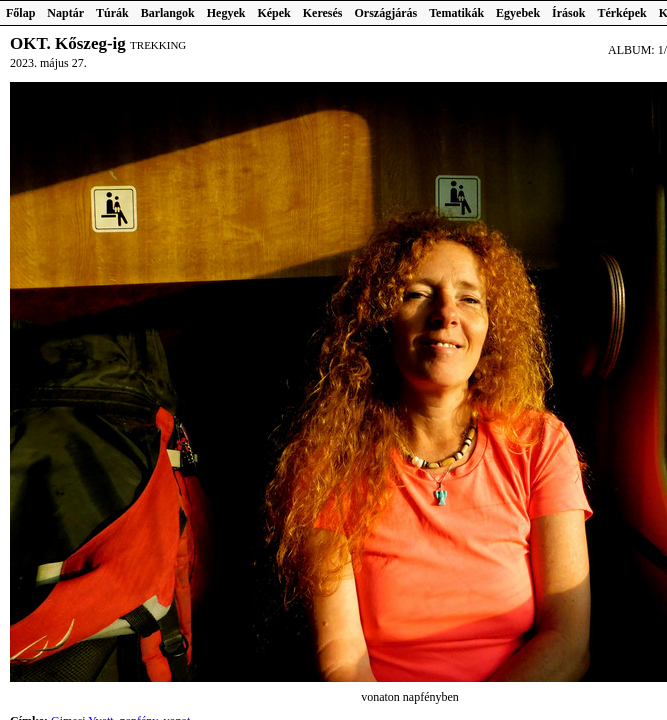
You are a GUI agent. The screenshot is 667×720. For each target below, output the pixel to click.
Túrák (112, 13)
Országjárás (386, 13)
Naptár (65, 13)
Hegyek (226, 13)
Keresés (323, 13)
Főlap (20, 13)
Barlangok (168, 13)
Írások (568, 13)
